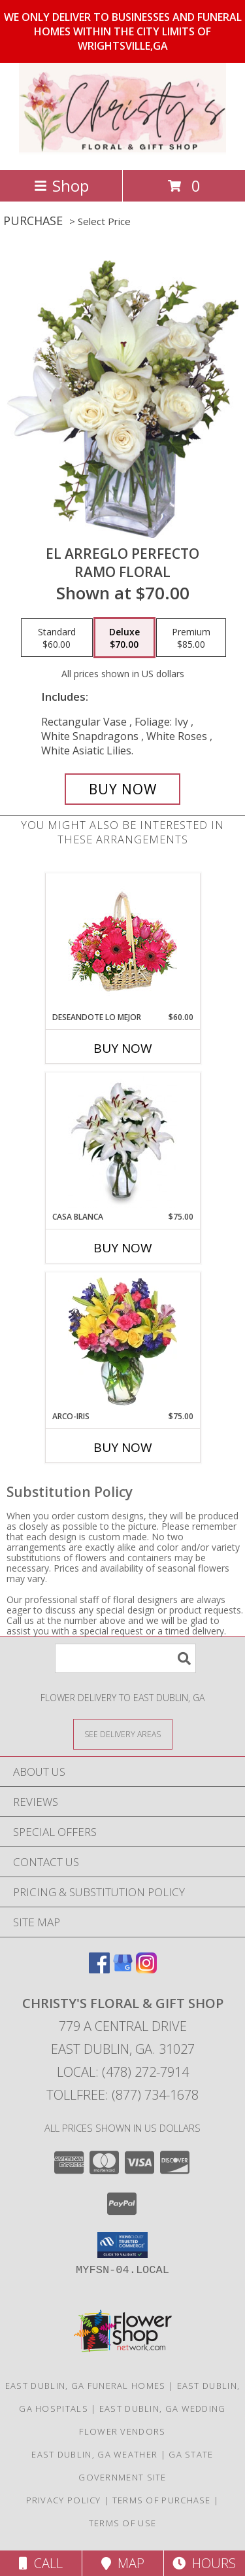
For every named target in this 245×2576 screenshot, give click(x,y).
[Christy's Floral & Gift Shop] (122, 151)
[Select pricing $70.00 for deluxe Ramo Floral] (124, 638)
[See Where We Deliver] (122, 1733)
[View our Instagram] (146, 1969)
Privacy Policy (63, 2500)
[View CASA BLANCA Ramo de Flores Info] (122, 1142)
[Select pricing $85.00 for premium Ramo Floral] (191, 638)
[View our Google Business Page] (122, 1969)
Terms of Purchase (161, 2500)
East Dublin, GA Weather (94, 2454)
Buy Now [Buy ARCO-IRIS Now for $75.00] (122, 1447)
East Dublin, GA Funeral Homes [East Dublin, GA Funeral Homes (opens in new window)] (85, 2385)
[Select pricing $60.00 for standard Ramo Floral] (57, 638)
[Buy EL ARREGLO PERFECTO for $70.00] (123, 789)
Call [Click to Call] (41, 2563)
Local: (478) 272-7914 (123, 2072)
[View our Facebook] (99, 1969)
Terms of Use (123, 2523)
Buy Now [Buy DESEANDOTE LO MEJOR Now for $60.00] (122, 1048)
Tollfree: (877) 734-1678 (122, 2095)
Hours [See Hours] (204, 2563)
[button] (122, 2245)
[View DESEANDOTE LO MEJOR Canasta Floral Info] (122, 942)
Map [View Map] (122, 2563)
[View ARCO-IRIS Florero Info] (122, 1341)
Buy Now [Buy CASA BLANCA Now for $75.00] (122, 1247)
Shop (61, 185)
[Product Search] (125, 1658)
